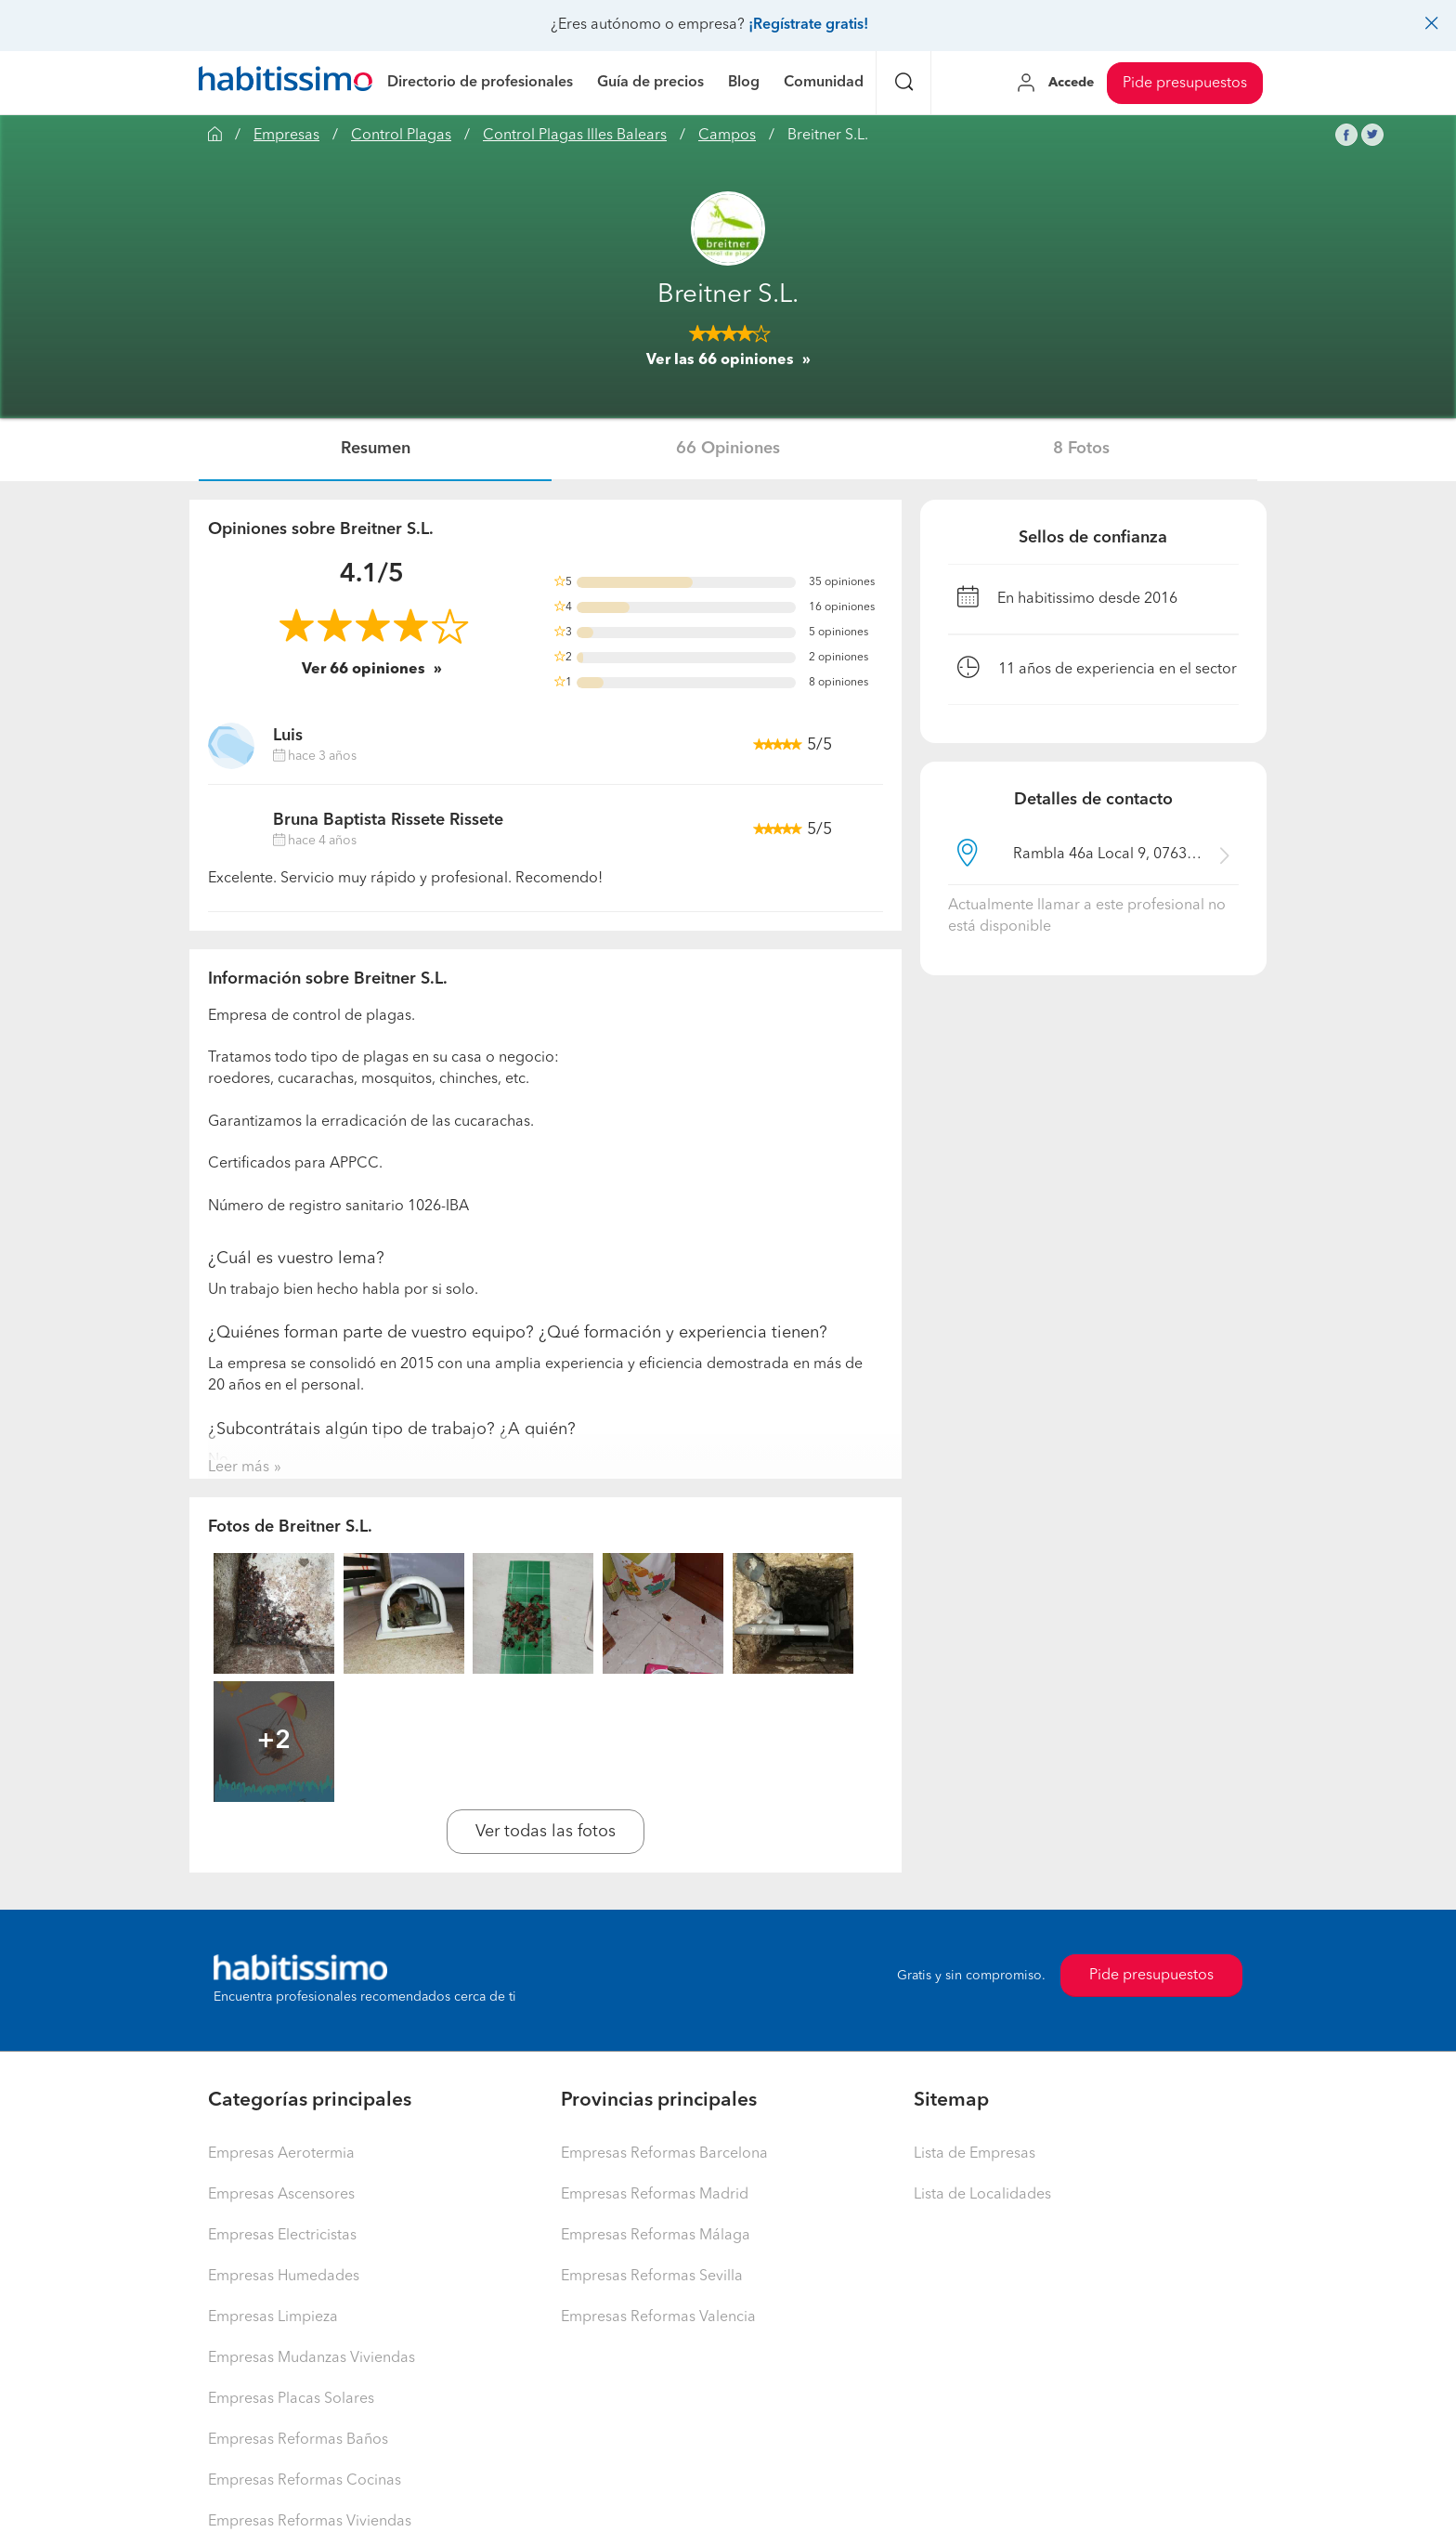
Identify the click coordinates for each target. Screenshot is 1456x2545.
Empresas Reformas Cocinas (304, 2480)
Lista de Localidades (982, 2194)
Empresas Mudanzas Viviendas (311, 2358)
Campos (727, 135)
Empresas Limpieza (273, 2317)
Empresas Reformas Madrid (654, 2194)
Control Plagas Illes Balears (575, 135)
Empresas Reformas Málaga (655, 2235)
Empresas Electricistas (282, 2235)
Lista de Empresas (974, 2154)
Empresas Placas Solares (291, 2399)
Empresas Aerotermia (281, 2154)
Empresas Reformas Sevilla (652, 2276)
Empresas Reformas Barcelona (664, 2154)
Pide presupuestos (1185, 83)
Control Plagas (401, 135)
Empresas (286, 135)
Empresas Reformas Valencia (658, 2317)
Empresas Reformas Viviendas (309, 2521)
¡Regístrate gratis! (808, 25)
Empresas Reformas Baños (298, 2440)
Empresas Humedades (283, 2276)
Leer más (238, 1467)
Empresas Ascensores (281, 2194)
